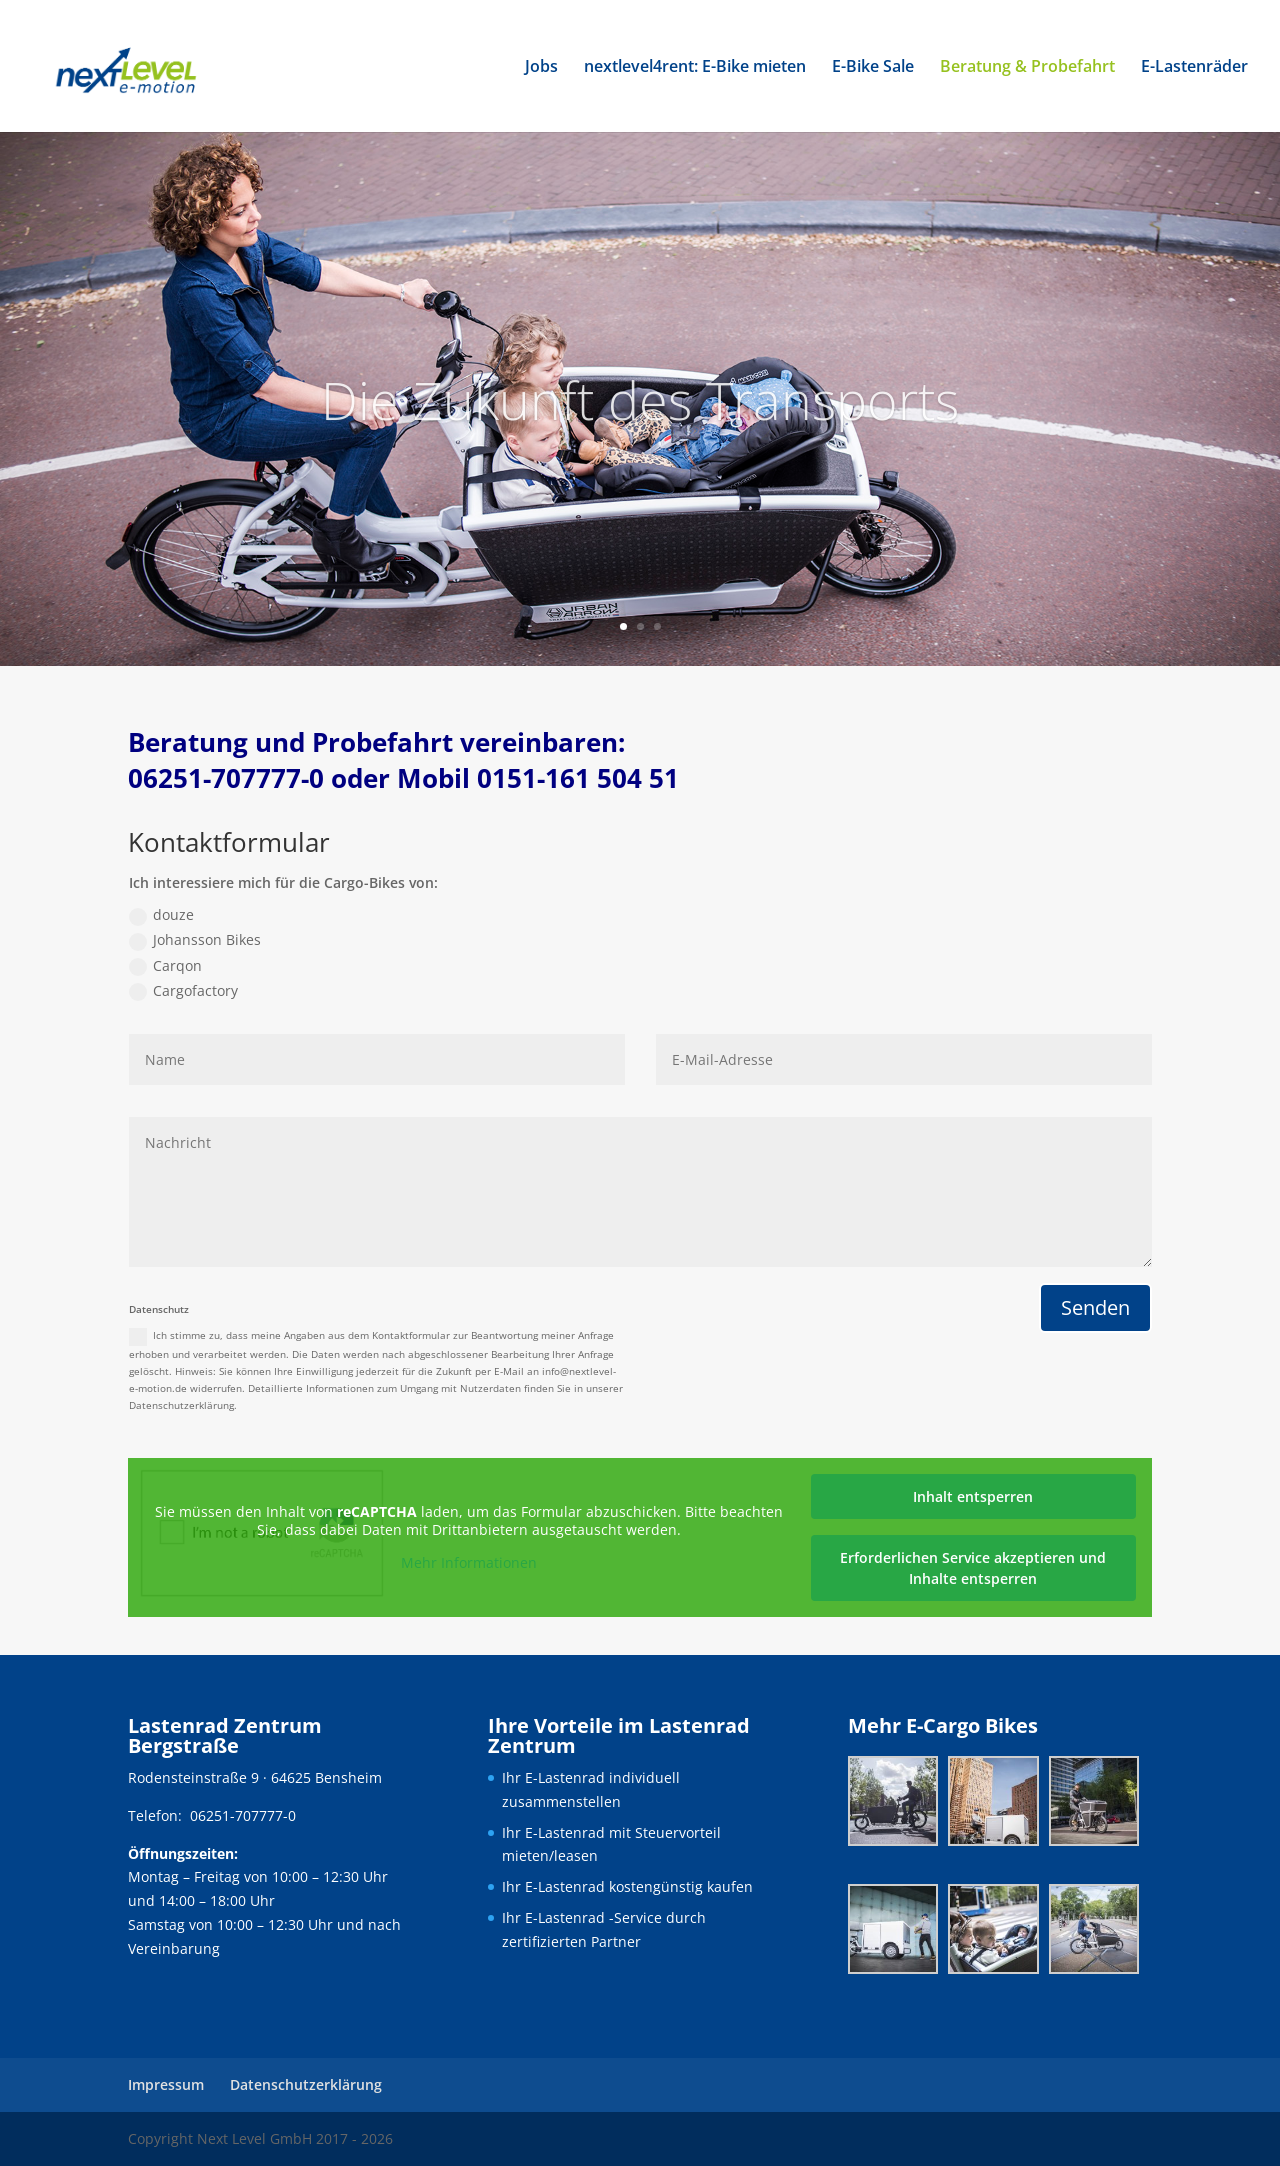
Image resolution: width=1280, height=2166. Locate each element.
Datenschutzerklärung (306, 2084)
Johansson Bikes (195, 940)
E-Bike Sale (873, 68)
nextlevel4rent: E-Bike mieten (695, 68)
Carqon (165, 966)
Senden (1095, 1307)
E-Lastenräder (1194, 68)
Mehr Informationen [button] (469, 1563)
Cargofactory (183, 991)
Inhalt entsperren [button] (973, 1496)
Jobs (541, 68)
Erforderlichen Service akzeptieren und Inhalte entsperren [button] (973, 1568)
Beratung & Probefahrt (1027, 68)
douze (161, 915)
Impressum (166, 2084)
